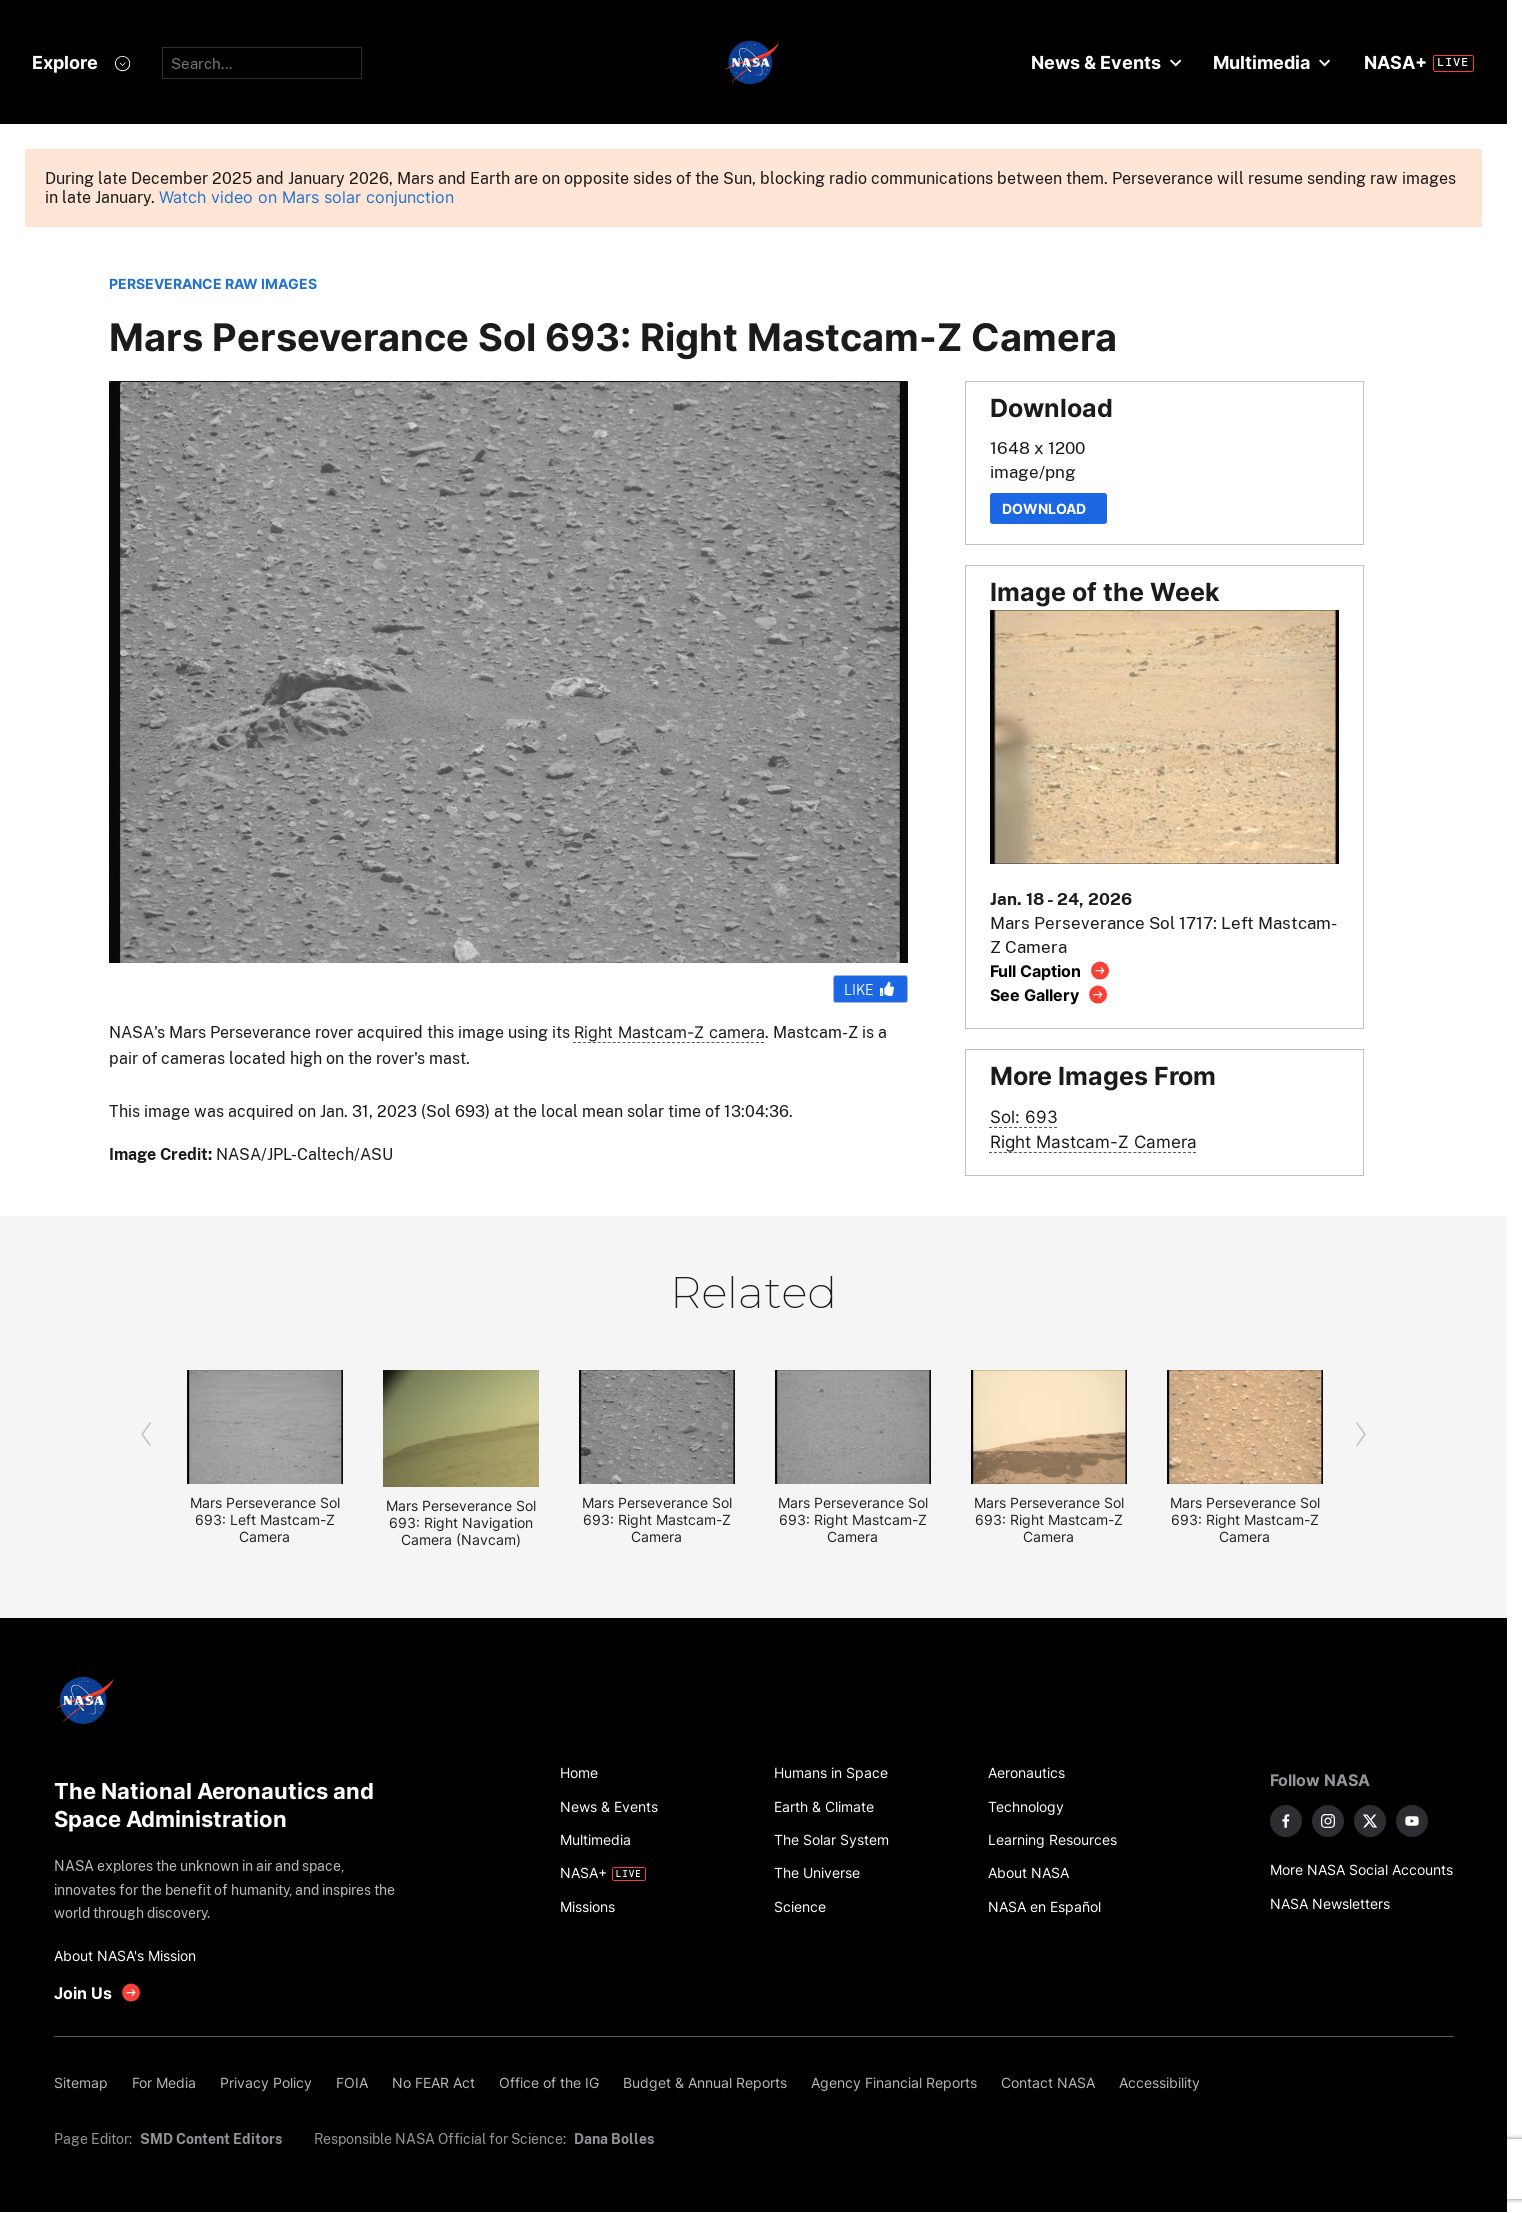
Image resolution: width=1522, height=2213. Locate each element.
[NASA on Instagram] (1328, 1821)
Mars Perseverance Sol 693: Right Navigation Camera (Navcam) (461, 1522)
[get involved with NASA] (98, 1992)
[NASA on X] (1370, 1821)
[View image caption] (1050, 970)
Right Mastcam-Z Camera (1093, 1141)
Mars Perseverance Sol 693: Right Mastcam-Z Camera (657, 1519)
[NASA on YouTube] (1412, 1821)
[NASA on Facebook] (1286, 1821)
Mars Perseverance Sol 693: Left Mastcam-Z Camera (265, 1519)
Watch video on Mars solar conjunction (306, 197)
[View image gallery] (1049, 994)
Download (1048, 508)
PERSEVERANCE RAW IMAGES (213, 283)
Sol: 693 (1024, 1116)
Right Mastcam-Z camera (669, 1032)
